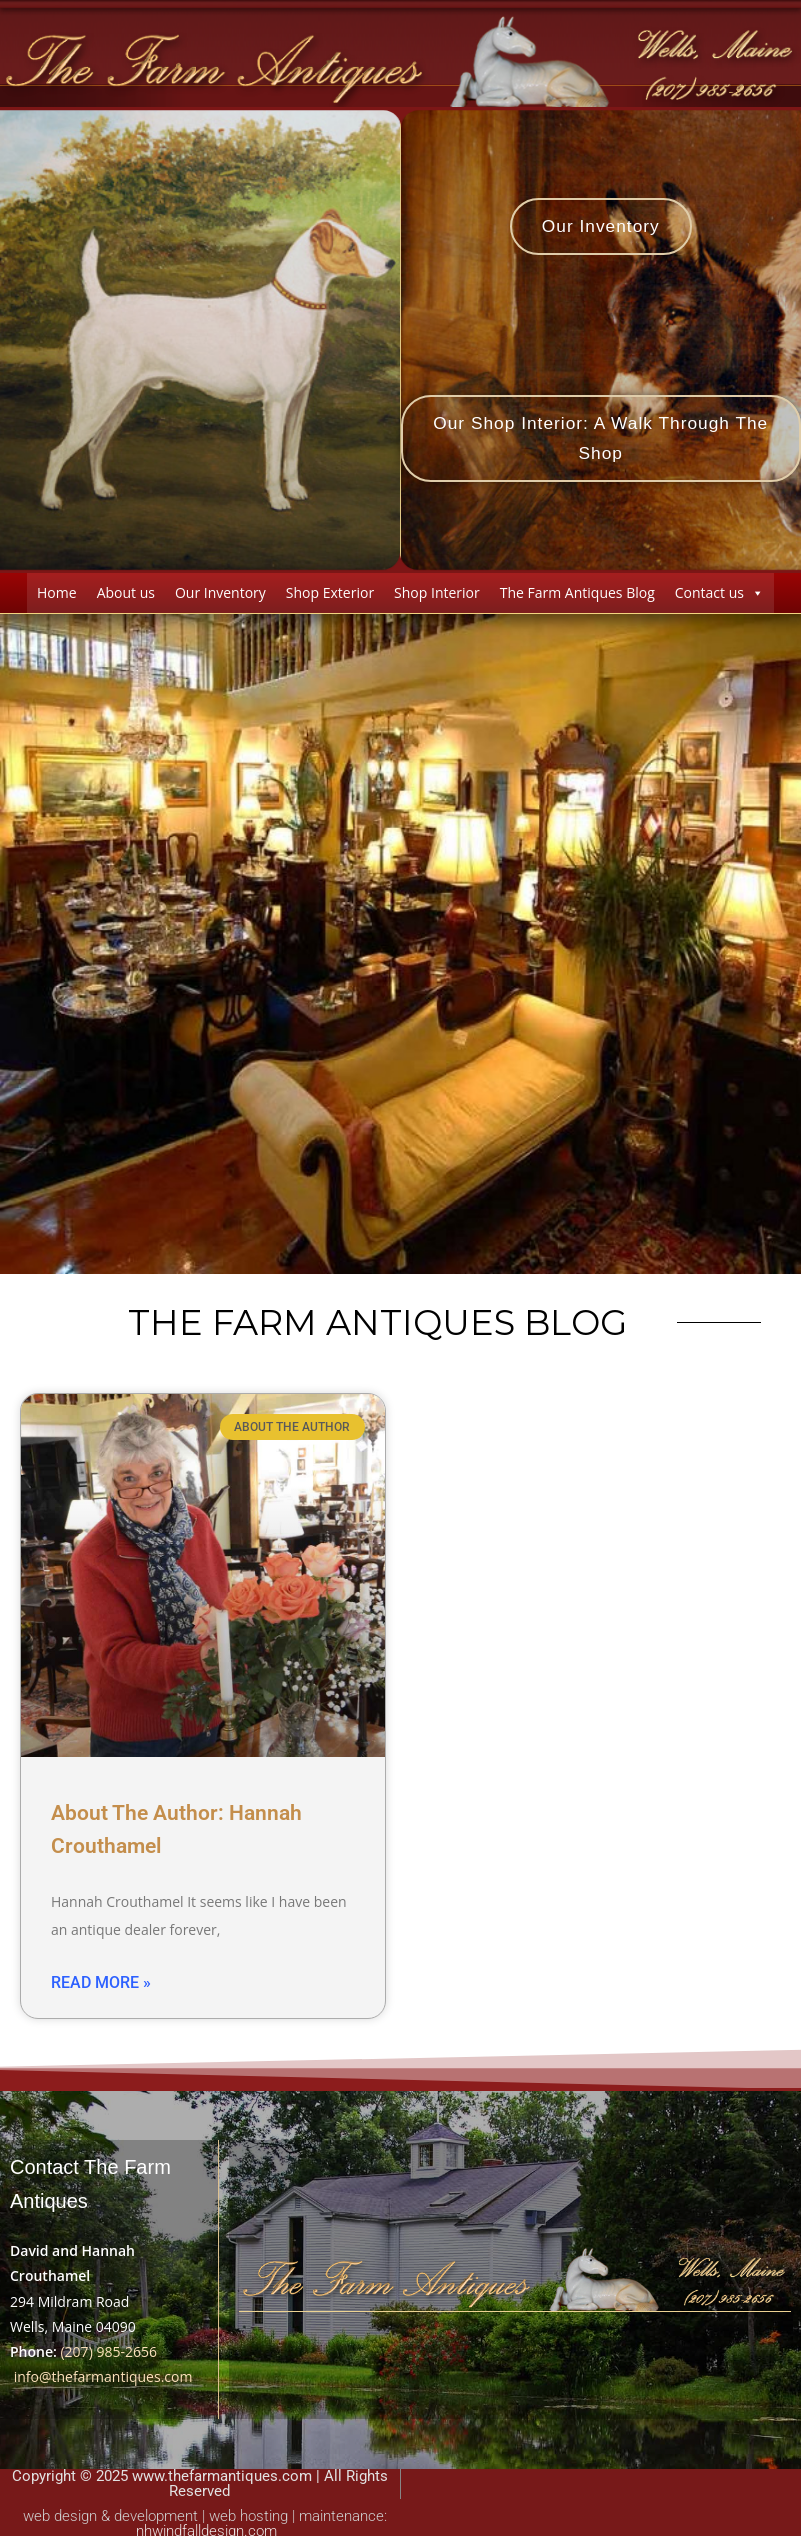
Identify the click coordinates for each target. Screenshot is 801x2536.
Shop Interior (437, 595)
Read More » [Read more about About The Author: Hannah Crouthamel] (101, 1986)
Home (57, 595)
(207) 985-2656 (108, 2355)
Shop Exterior (330, 595)
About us (126, 595)
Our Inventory (220, 595)
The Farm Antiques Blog (577, 595)
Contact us (719, 595)
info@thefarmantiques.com (103, 2380)
